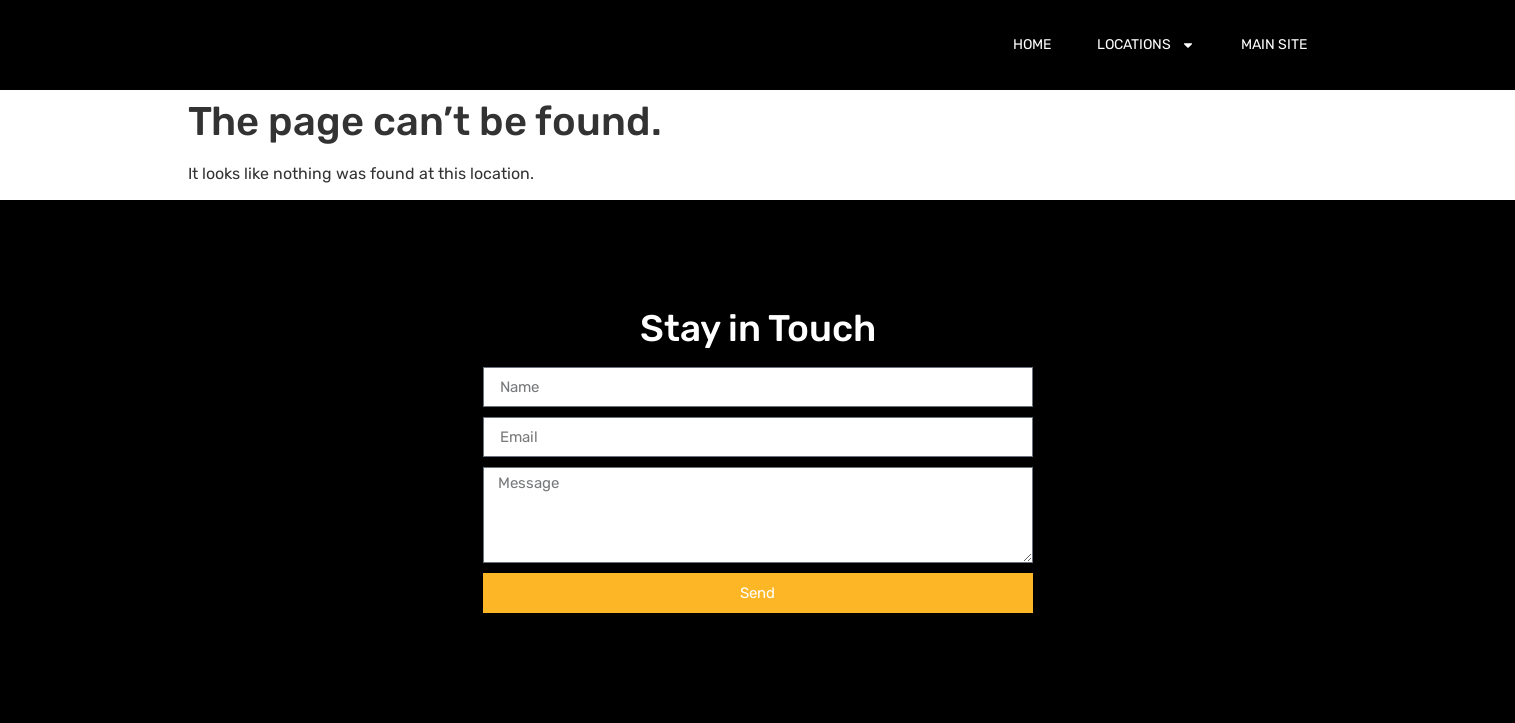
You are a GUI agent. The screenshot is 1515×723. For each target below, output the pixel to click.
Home (1032, 44)
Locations (1146, 45)
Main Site (1274, 44)
